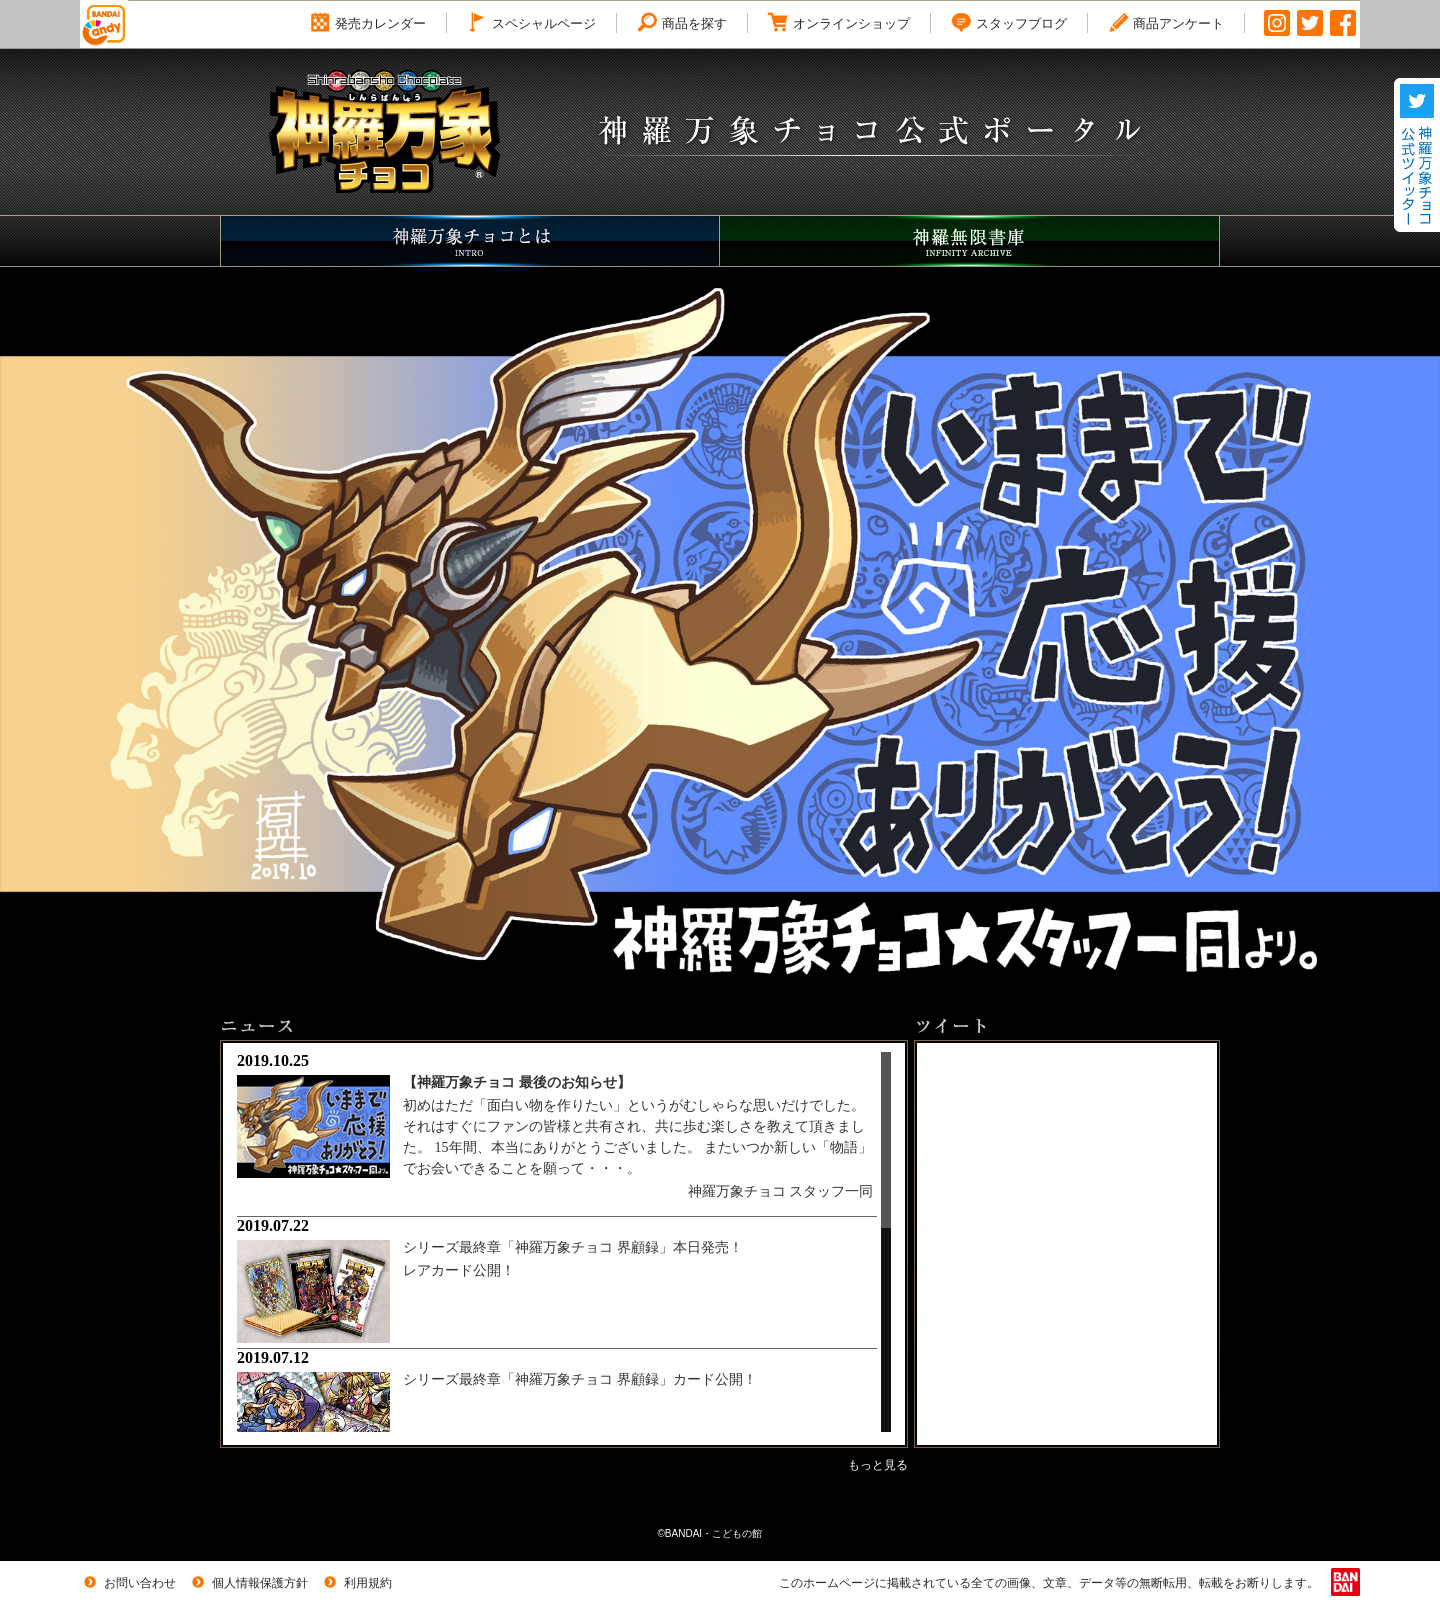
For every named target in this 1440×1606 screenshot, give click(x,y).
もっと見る (878, 1465)
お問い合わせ (128, 1583)
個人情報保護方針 (248, 1583)
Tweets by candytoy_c (995, 1051)
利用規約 (356, 1583)
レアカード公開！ (459, 1270)
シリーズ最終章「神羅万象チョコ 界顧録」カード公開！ (580, 1379)
